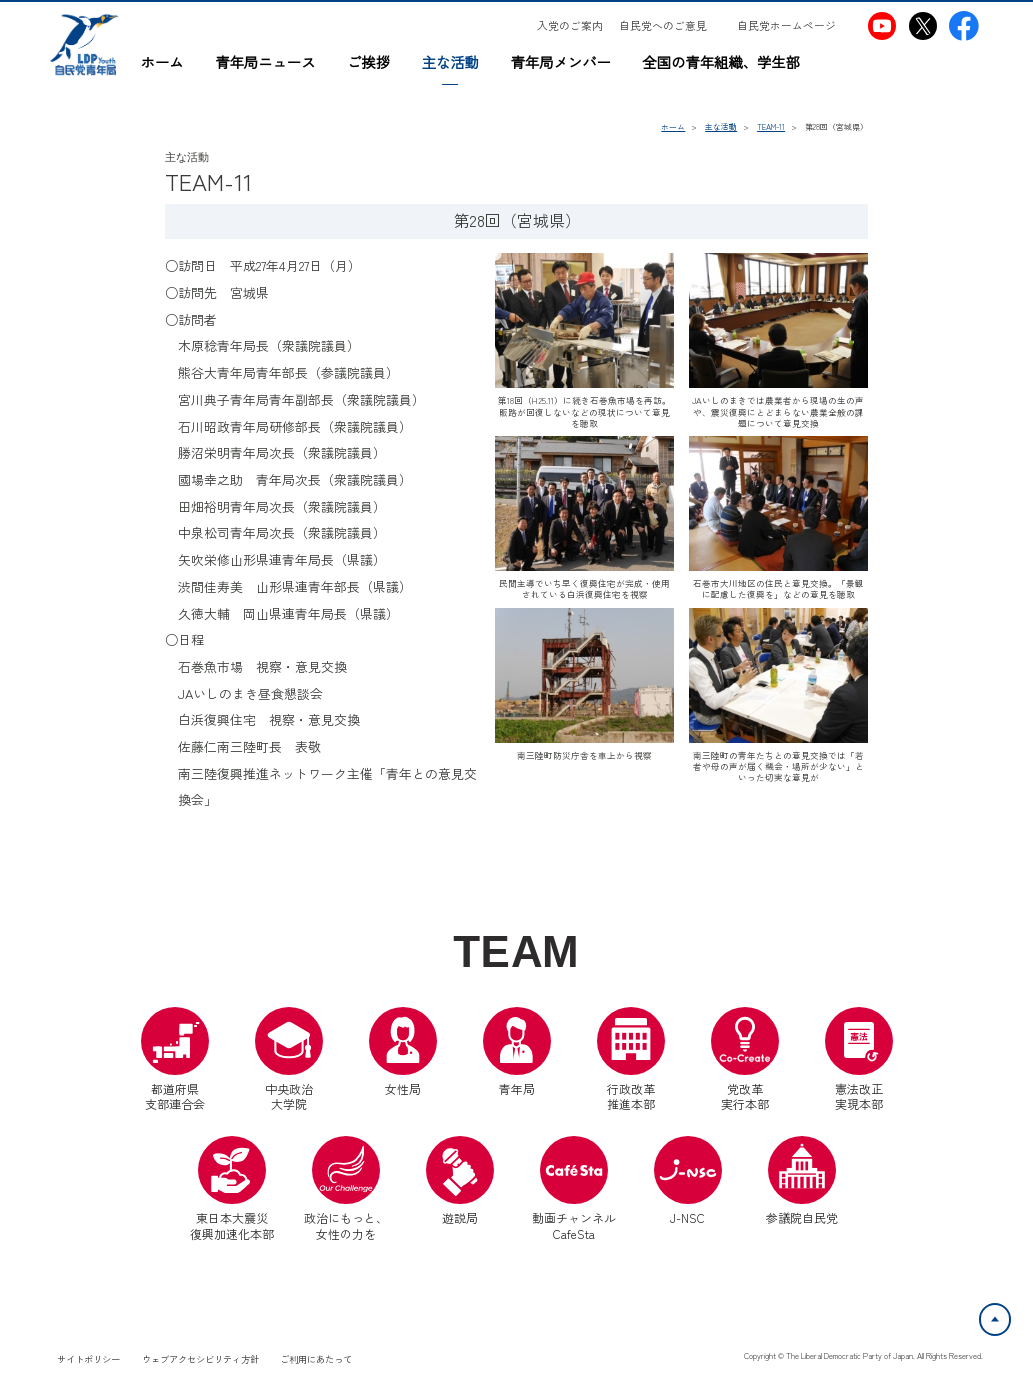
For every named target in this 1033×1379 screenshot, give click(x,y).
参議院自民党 (802, 1181)
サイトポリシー (88, 1359)
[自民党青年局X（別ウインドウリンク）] (923, 26)
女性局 (403, 1052)
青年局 (517, 1052)
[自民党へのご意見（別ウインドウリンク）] (670, 26)
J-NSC (688, 1181)
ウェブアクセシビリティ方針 (200, 1359)
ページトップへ (1010, 1315)
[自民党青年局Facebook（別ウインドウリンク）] (964, 26)
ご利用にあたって (316, 1359)
